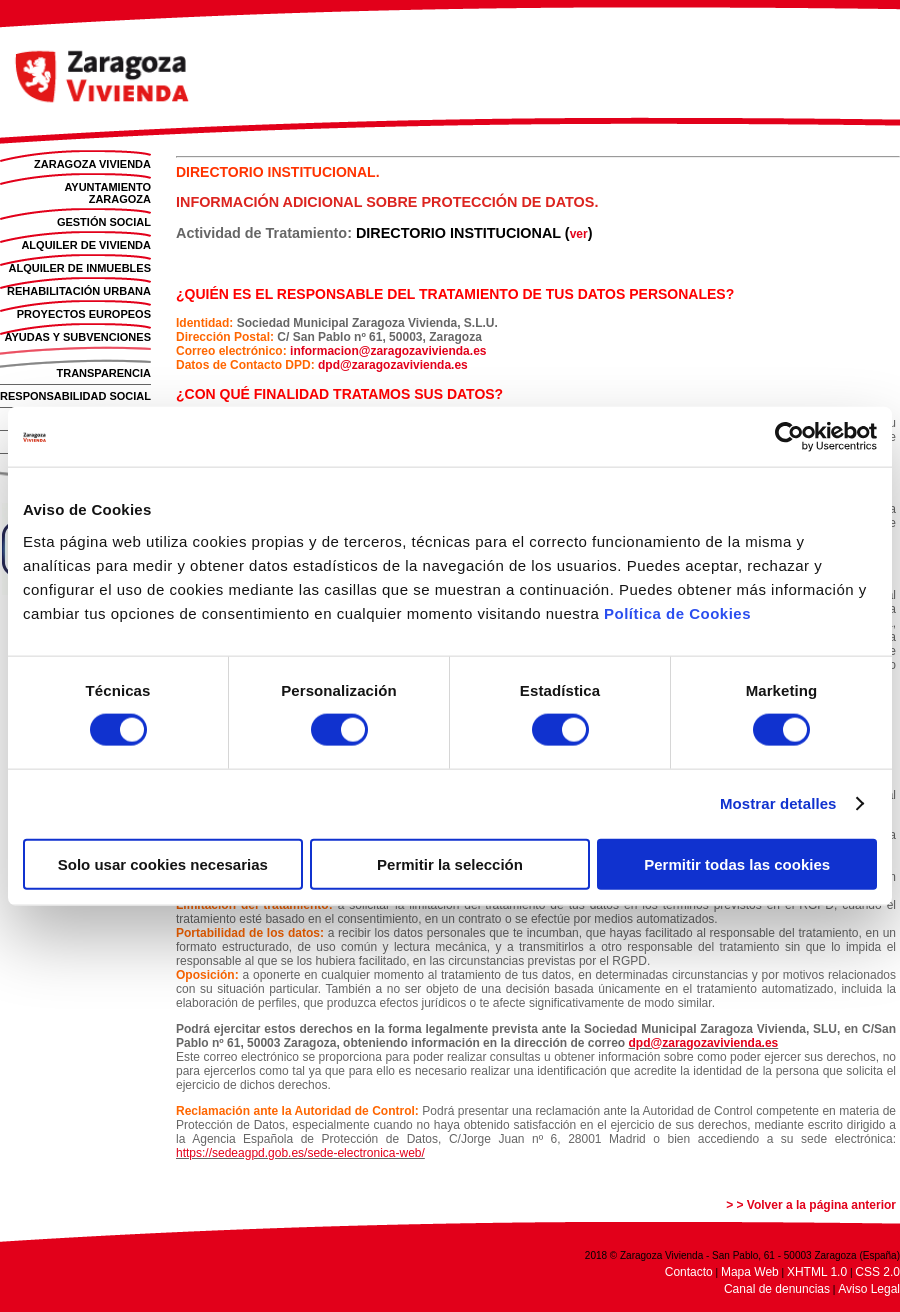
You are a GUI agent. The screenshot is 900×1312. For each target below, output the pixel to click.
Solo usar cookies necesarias (163, 863)
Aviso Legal (869, 1289)
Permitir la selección (450, 863)
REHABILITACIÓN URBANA (79, 291)
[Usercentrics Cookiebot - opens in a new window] (789, 437)
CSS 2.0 (877, 1272)
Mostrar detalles (778, 803)
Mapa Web (750, 1272)
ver (579, 234)
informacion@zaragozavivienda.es (388, 351)
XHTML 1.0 (817, 1272)
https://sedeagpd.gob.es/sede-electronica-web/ (300, 1153)
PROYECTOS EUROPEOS (84, 314)
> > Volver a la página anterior (811, 1205)
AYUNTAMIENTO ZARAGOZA (107, 193)
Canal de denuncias (777, 1289)
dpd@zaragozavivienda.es (393, 365)
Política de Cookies (677, 612)
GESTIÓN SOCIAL (104, 222)
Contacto (689, 1272)
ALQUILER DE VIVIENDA (86, 245)
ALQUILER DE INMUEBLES (80, 268)
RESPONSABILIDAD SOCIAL (75, 396)
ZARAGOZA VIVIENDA (92, 164)
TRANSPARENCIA (103, 373)
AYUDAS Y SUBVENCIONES (77, 337)
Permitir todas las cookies (737, 863)
